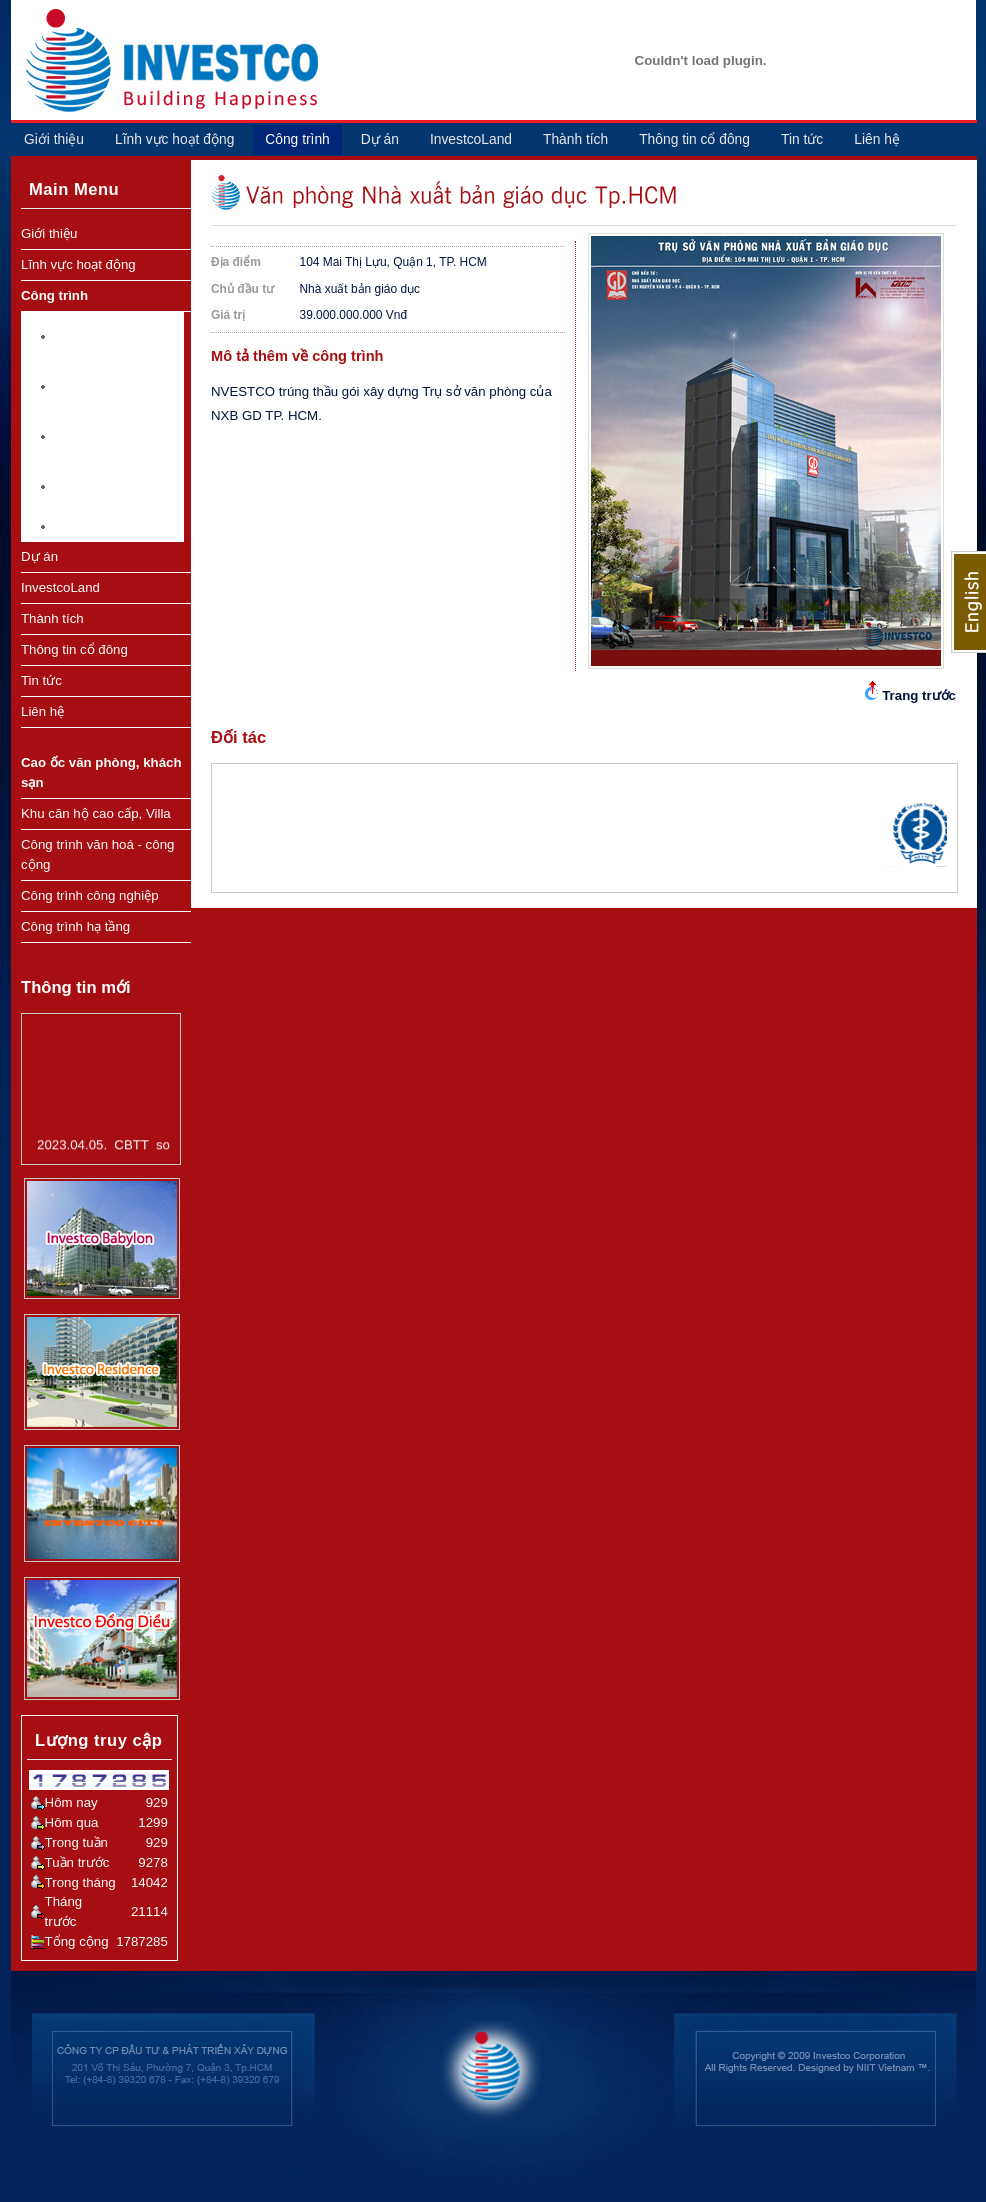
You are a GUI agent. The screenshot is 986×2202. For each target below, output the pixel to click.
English (968, 602)
